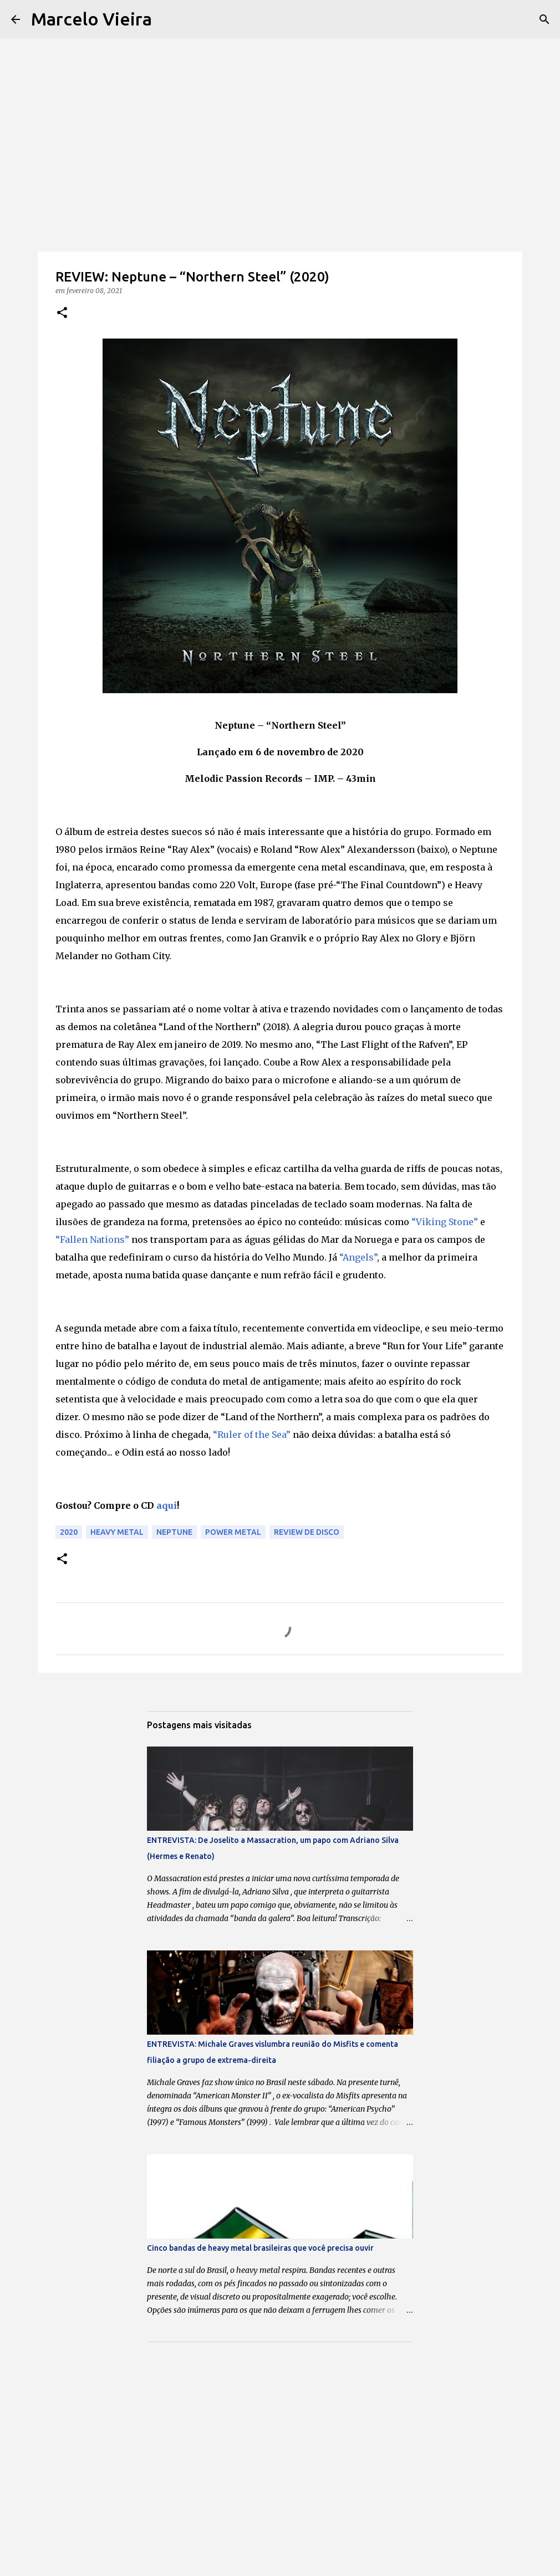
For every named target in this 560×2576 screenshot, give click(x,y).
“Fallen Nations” (92, 1239)
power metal (233, 1532)
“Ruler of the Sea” (252, 1434)
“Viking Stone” (444, 1221)
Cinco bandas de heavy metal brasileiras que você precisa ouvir (260, 2248)
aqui (166, 1505)
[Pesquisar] (544, 19)
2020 (69, 1532)
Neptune (174, 1532)
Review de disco (306, 1532)
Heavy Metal (117, 1532)
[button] (62, 313)
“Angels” (358, 1257)
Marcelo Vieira (91, 19)
